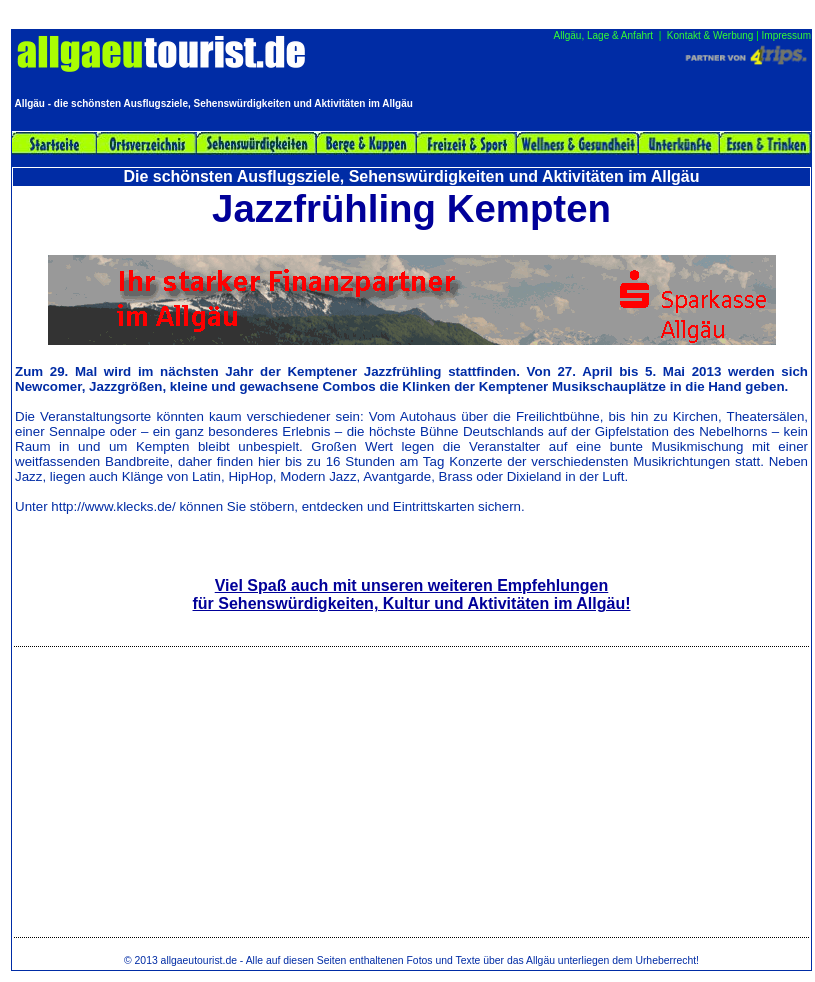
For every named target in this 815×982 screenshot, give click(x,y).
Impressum (786, 35)
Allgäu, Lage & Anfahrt (604, 35)
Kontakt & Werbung (710, 35)
